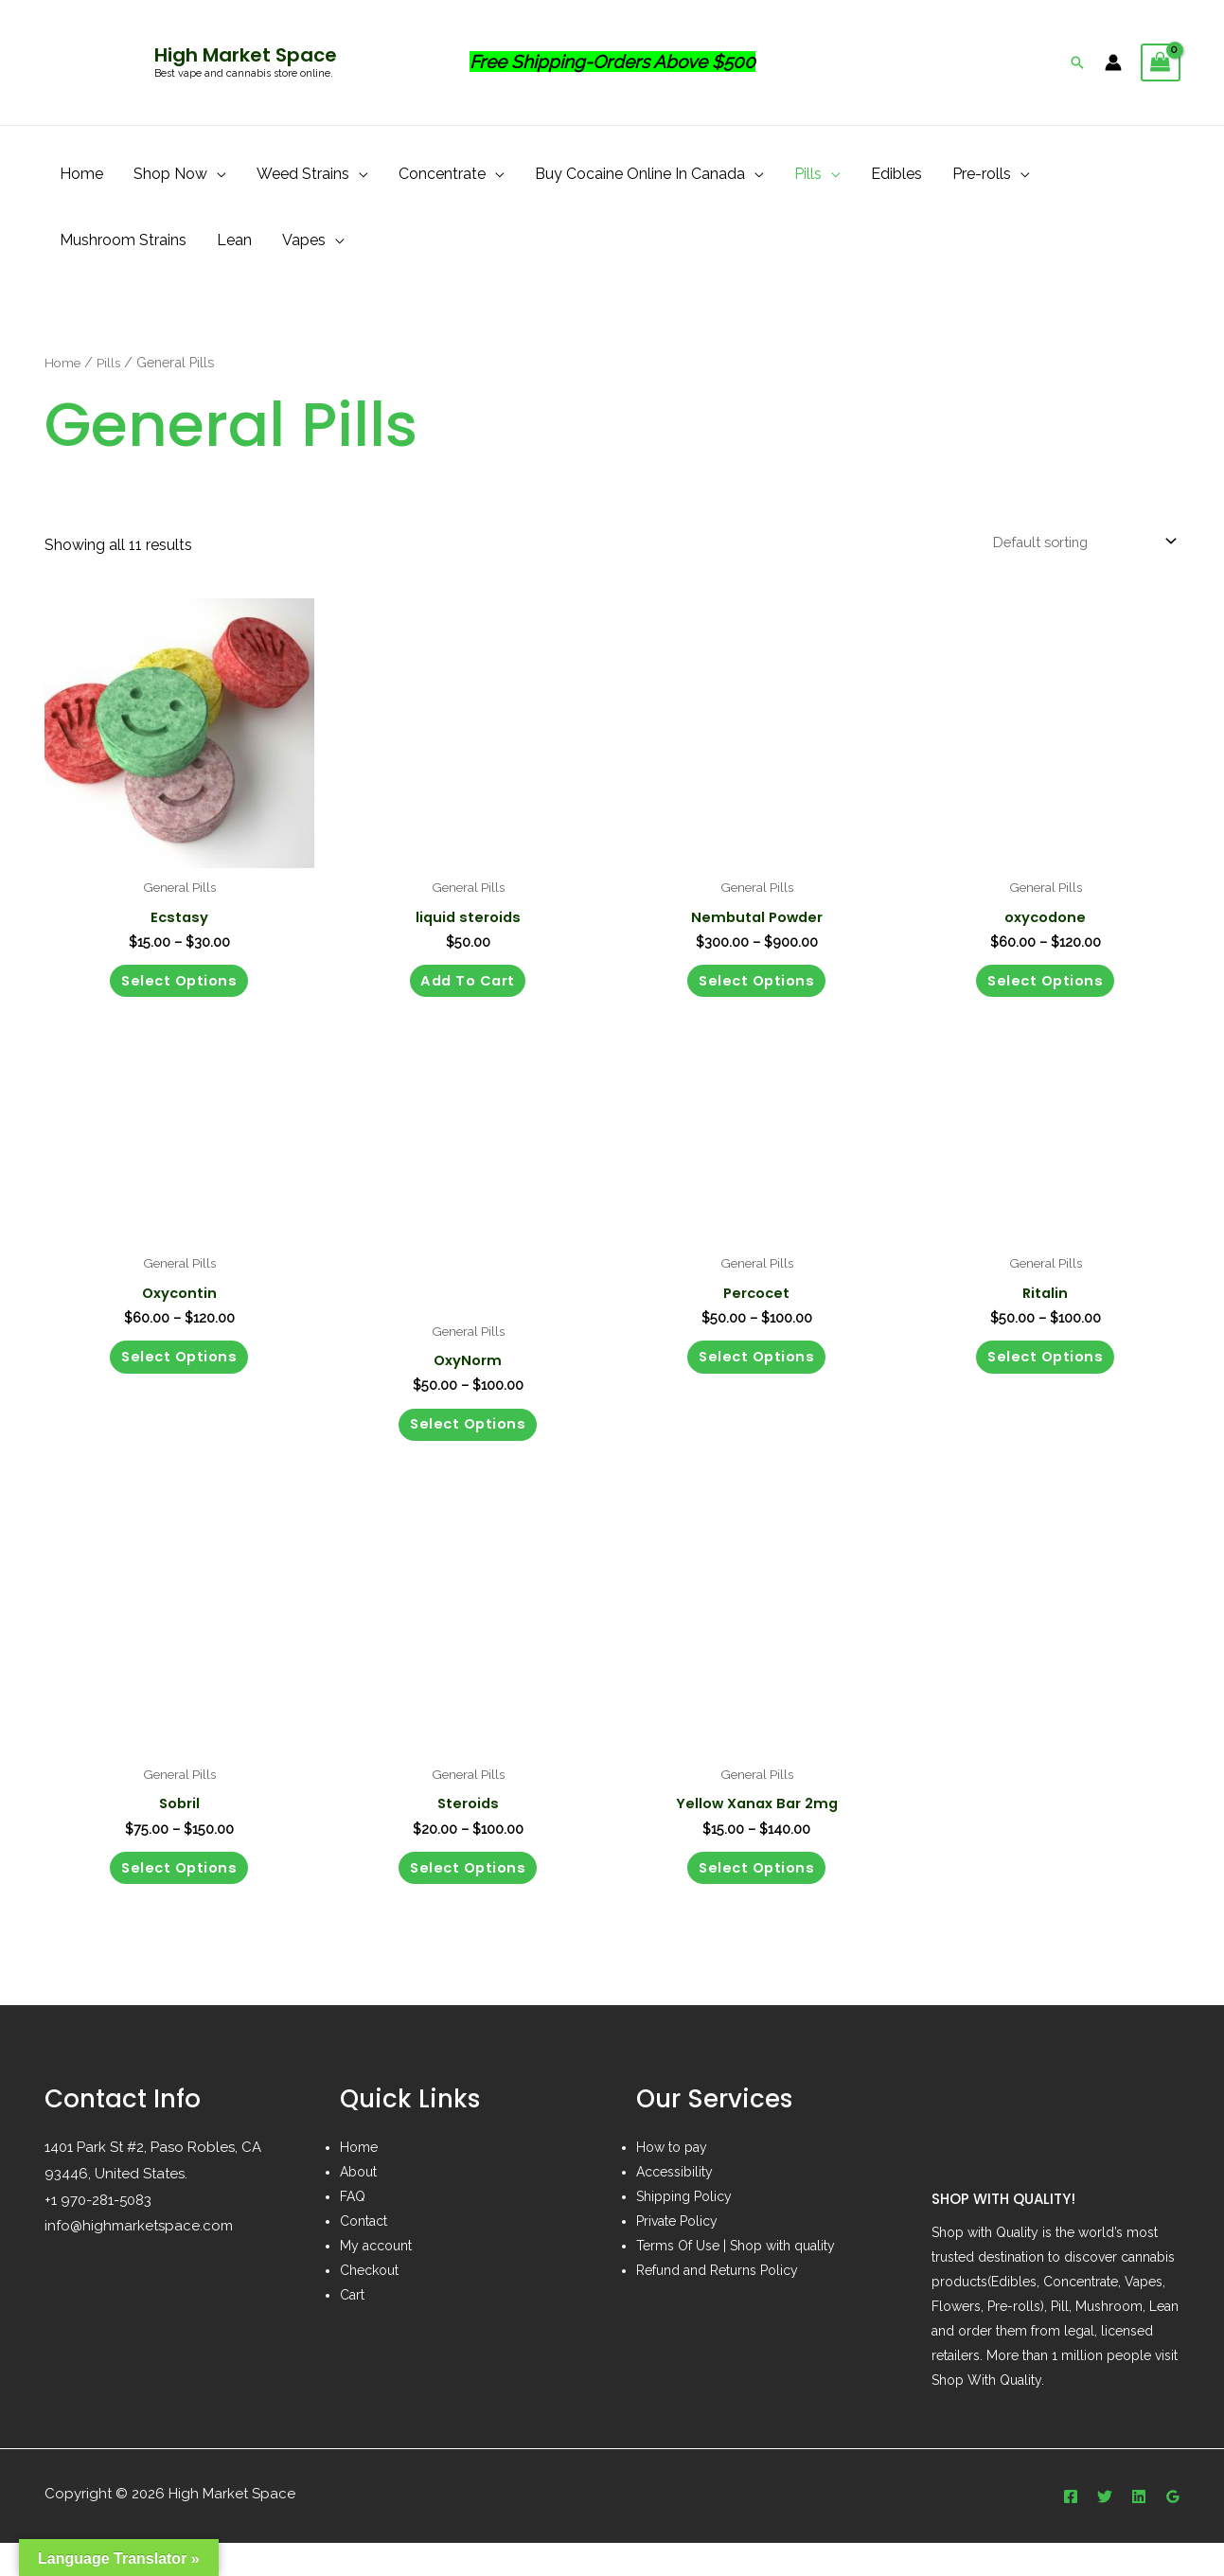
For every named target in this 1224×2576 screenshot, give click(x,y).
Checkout (369, 2303)
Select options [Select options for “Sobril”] (179, 1897)
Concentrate (442, 174)
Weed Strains (303, 174)
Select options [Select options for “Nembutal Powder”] (757, 990)
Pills (808, 174)
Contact (363, 2254)
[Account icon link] (1113, 62)
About (358, 2204)
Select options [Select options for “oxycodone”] (1045, 990)
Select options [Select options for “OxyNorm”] (468, 1443)
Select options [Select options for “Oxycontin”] (179, 1376)
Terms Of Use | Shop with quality (735, 2278)
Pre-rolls (981, 174)
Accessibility (674, 2204)
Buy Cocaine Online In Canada (640, 174)
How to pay (671, 2180)
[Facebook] (1070, 2529)
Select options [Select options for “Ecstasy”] (179, 990)
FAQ (352, 2229)
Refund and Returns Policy (717, 2303)
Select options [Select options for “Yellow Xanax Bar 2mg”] (757, 1897)
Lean (234, 240)
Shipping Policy (684, 2229)
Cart (352, 2328)
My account (376, 2278)
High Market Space (245, 55)
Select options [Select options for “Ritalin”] (1045, 1376)
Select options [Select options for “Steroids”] (468, 1897)
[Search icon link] (1077, 62)
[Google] (1172, 2529)
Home (81, 174)
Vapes (304, 240)
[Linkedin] (1138, 2529)
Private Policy (677, 2254)
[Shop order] (1072, 544)
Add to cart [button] (467, 990)
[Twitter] (1104, 2529)
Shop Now (170, 174)
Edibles (896, 174)
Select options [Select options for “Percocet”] (757, 1376)
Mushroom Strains (123, 240)
